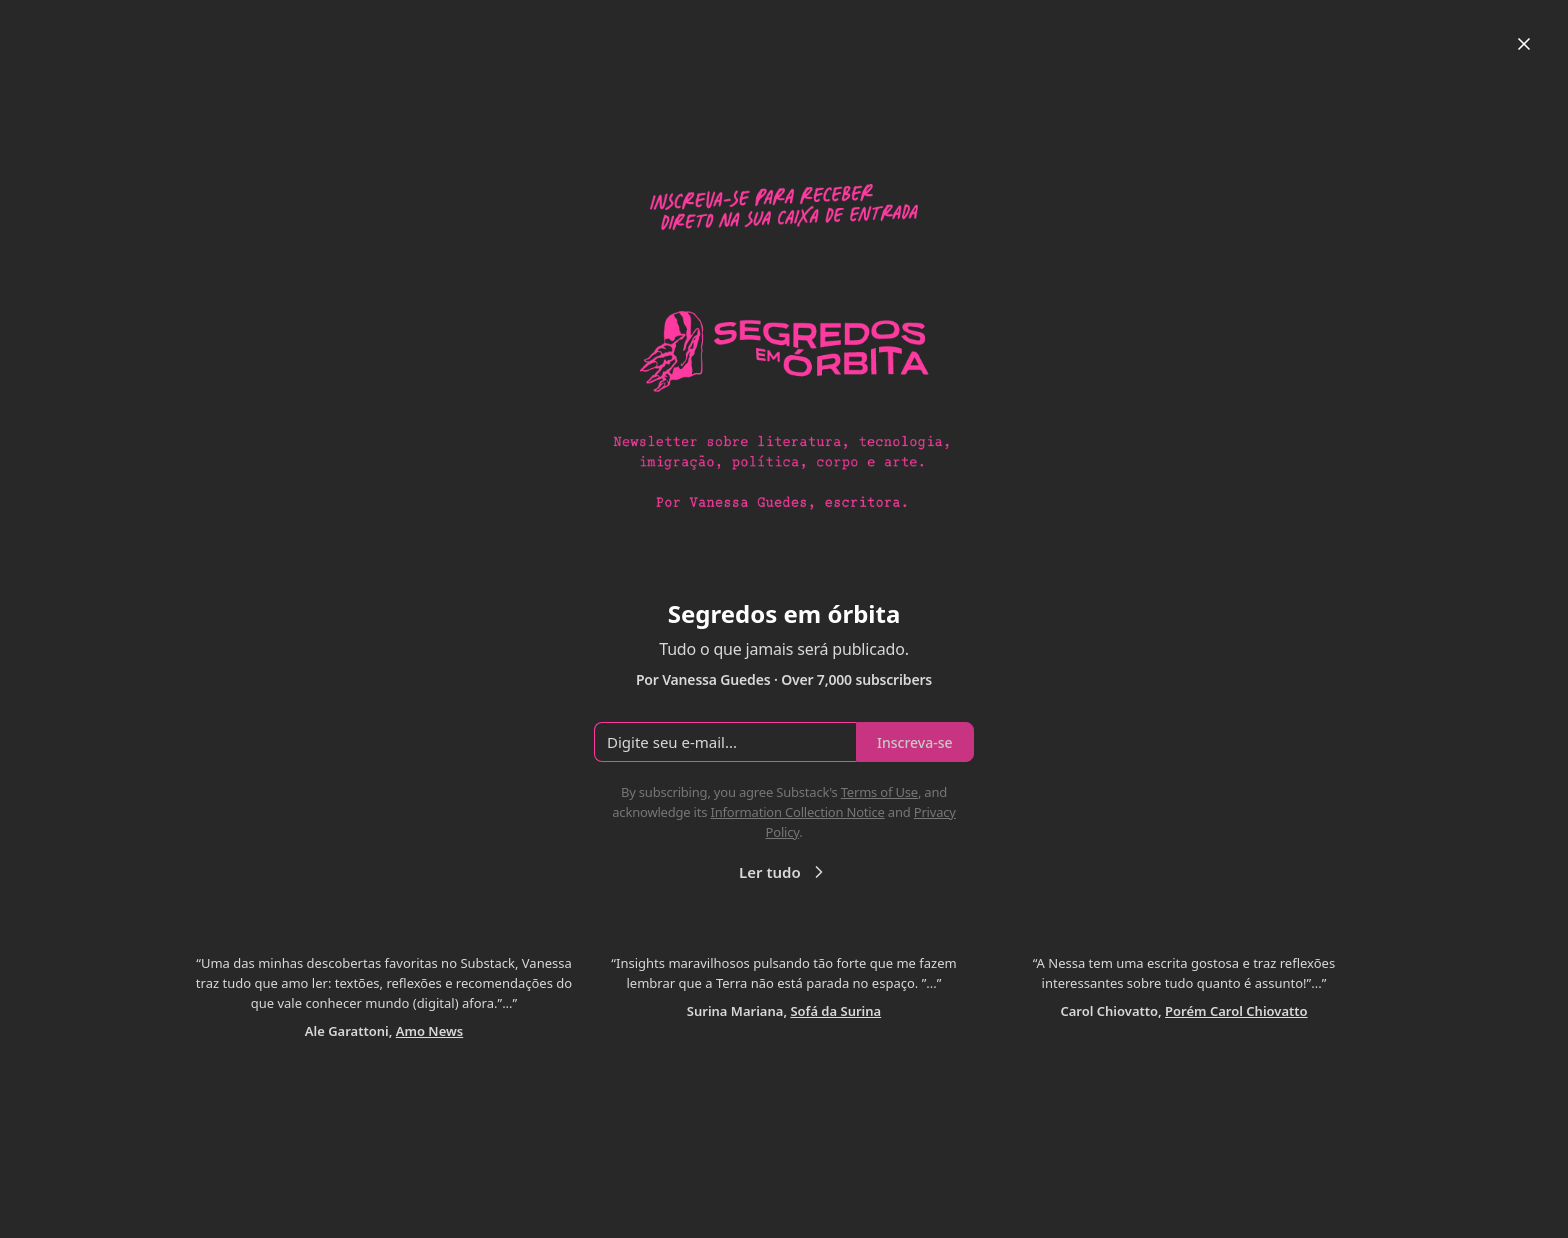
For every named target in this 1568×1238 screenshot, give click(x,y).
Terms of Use (879, 792)
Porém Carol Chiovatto (1236, 1011)
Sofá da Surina (835, 1011)
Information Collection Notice (797, 812)
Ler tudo (784, 872)
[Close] (1524, 44)
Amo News (429, 1031)
